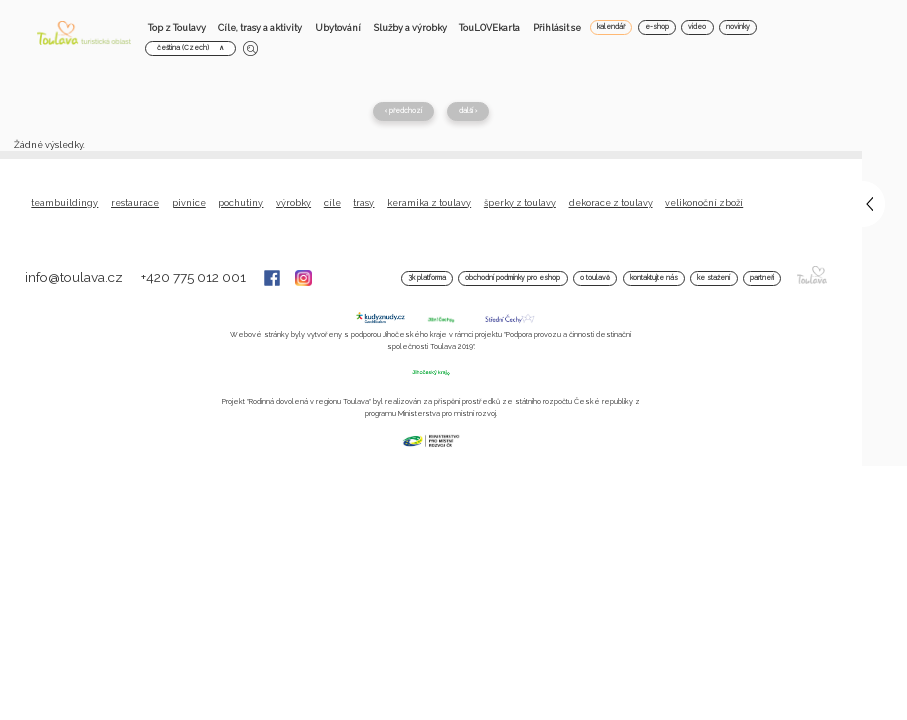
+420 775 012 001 (195, 277)
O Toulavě (595, 278)
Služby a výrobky (410, 27)
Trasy (363, 202)
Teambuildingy (64, 202)
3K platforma (427, 278)
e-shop (657, 27)
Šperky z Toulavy (520, 202)
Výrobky (293, 202)
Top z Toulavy (177, 27)
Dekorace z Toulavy (611, 202)
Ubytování (338, 27)
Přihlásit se (557, 27)
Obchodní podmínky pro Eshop (512, 278)
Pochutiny (240, 202)
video (697, 27)
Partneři (762, 278)
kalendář (611, 27)
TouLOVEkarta (489, 27)
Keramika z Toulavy (429, 202)
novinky (738, 27)
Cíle (332, 202)
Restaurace (135, 202)
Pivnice (189, 202)
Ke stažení (713, 278)
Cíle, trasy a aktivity (260, 27)
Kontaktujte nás (654, 278)
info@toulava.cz (75, 277)
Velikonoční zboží (704, 202)
